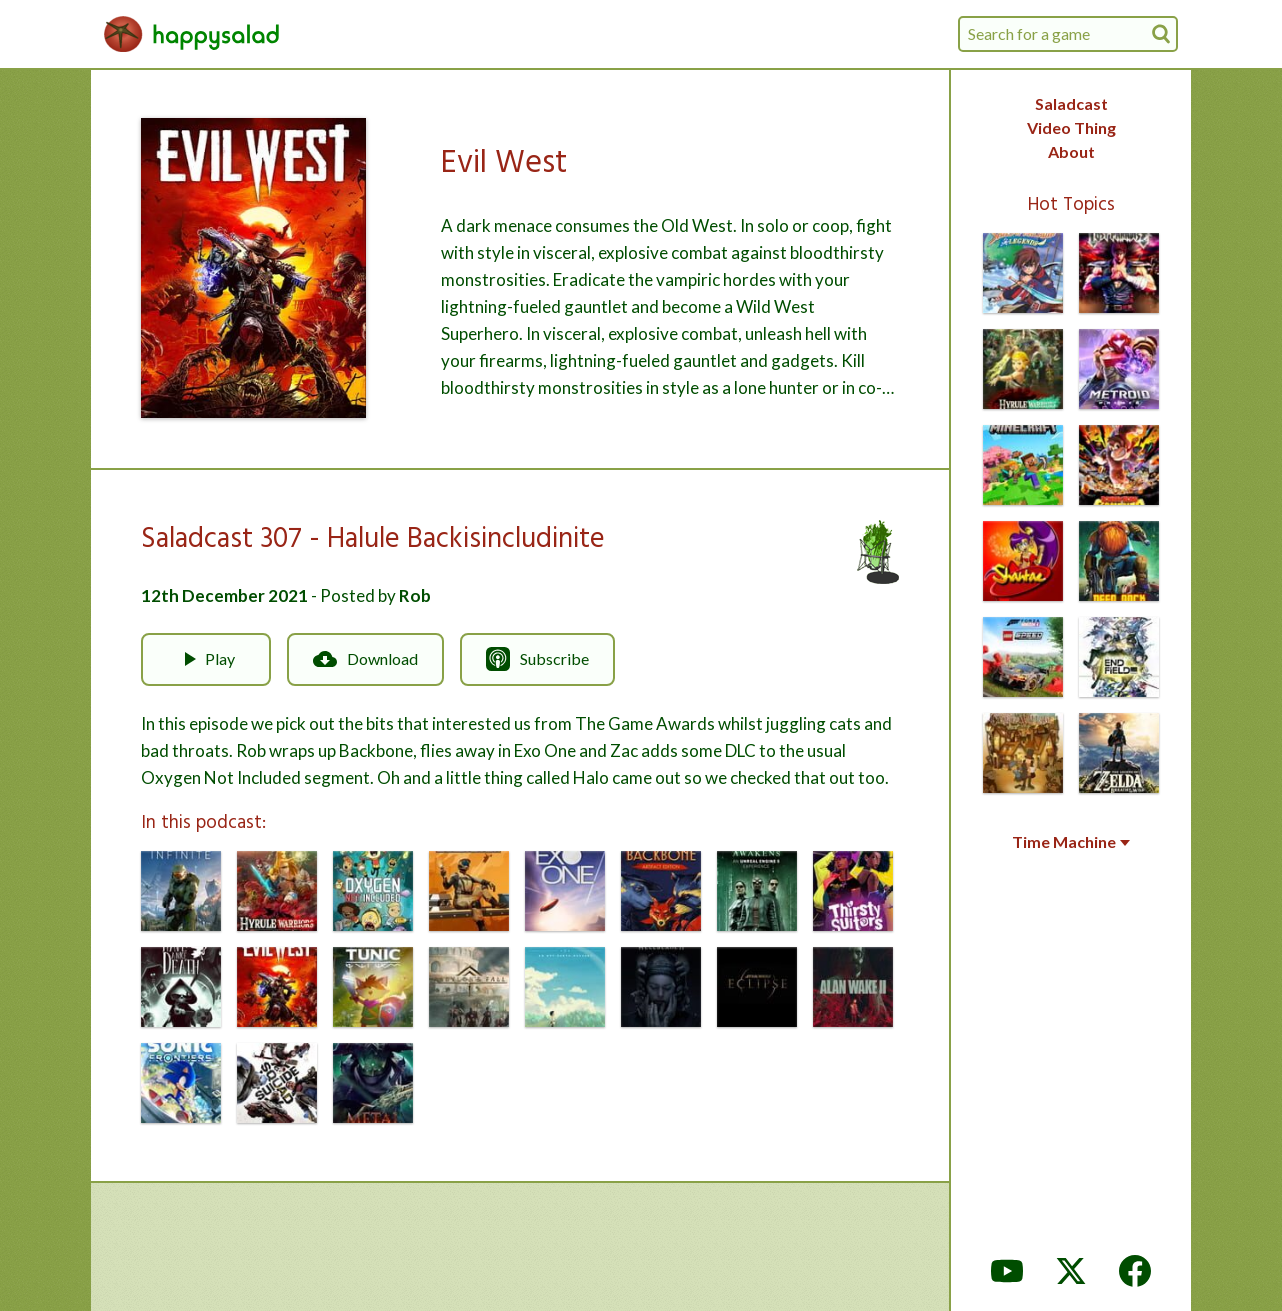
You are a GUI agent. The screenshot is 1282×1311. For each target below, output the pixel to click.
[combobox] (1068, 34)
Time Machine (1071, 842)
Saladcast (1071, 103)
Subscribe (537, 659)
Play (206, 659)
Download (365, 659)
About (1071, 151)
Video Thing (1071, 127)
